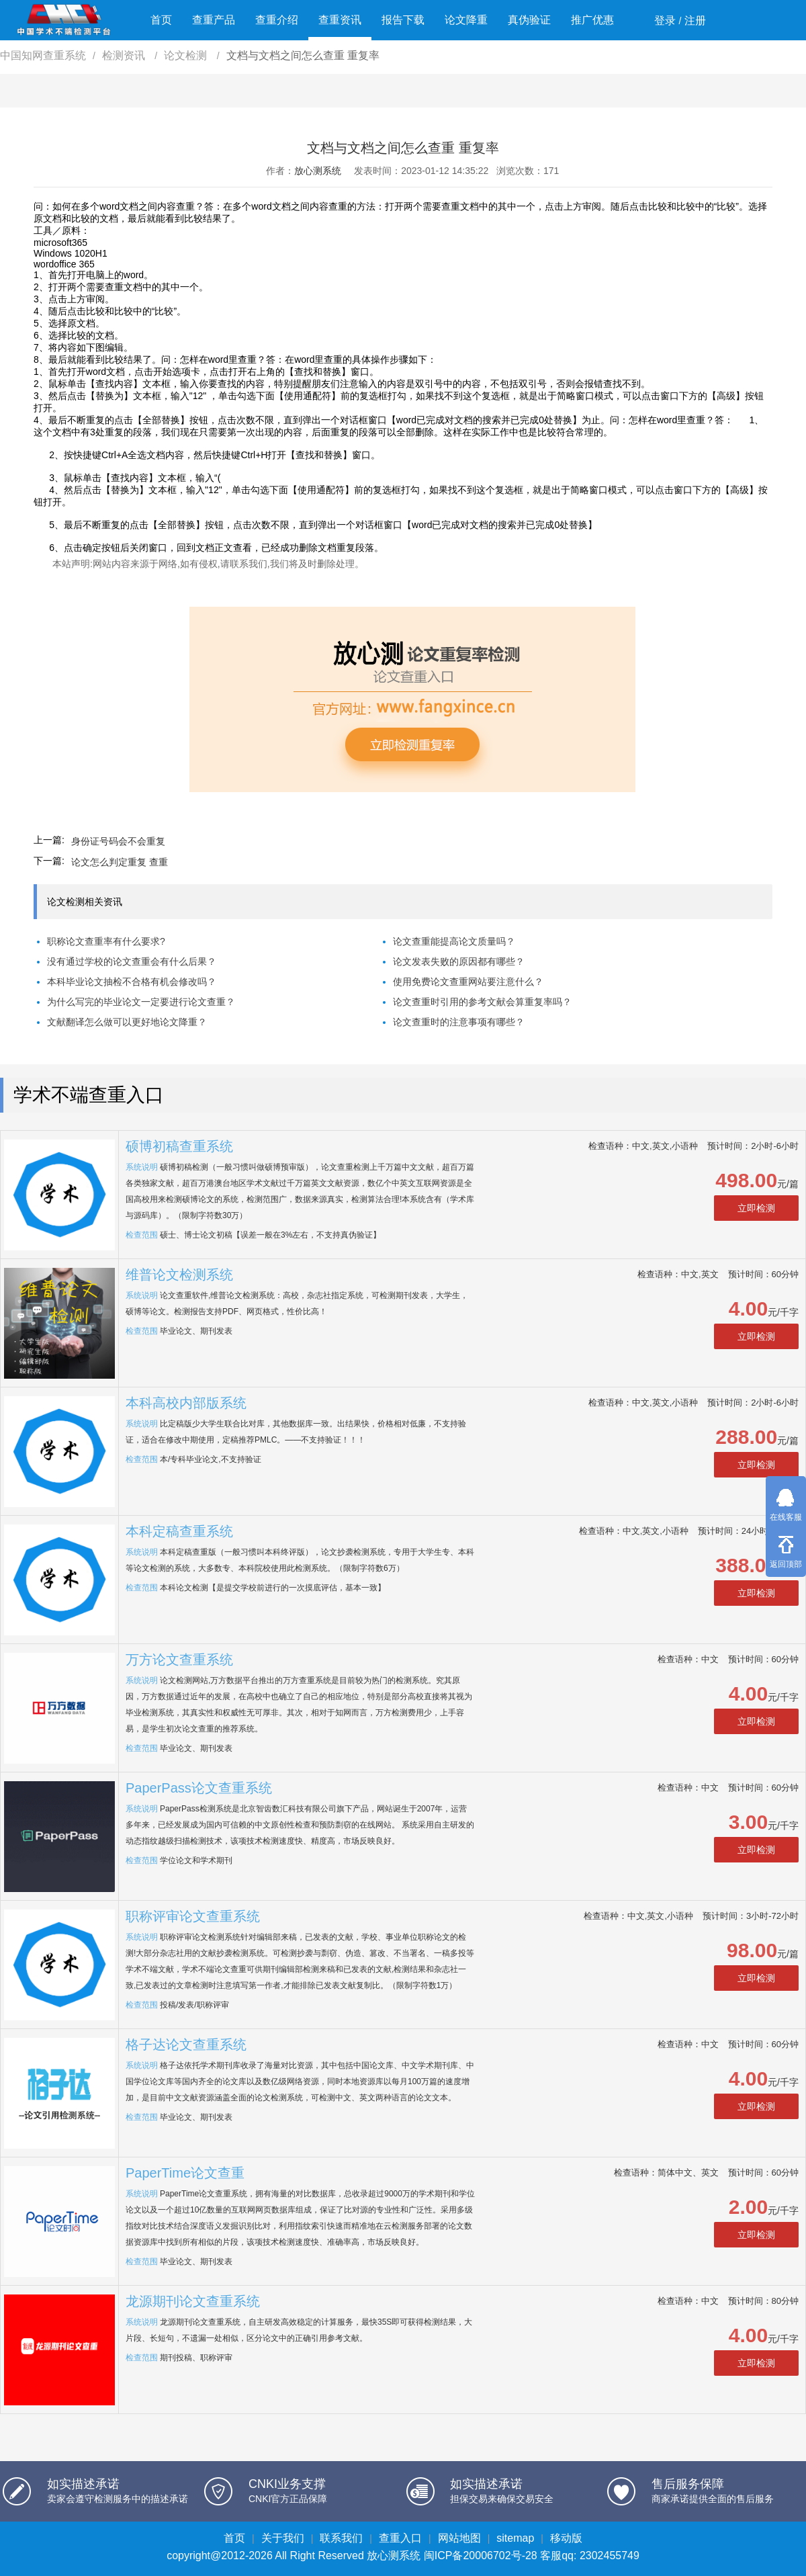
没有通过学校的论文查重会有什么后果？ (131, 961)
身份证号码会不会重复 (118, 841)
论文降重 (466, 20)
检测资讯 (125, 55)
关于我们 (282, 2538)
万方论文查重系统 (179, 1659)
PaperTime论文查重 (185, 2172)
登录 (665, 20)
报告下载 (403, 20)
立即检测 (756, 1208)
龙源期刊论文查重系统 (193, 2301)
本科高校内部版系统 (186, 1403)
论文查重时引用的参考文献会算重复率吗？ (482, 1001)
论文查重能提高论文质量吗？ (454, 941)
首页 (161, 20)
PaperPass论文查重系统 (199, 1787)
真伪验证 (529, 20)
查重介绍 (276, 20)
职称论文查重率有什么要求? (106, 941)
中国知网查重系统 (43, 55)
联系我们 (341, 2538)
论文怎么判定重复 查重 (119, 862)
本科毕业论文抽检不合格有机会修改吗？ (131, 981)
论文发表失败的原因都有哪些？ (459, 961)
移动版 (566, 2538)
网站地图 (459, 2538)
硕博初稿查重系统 (179, 1146)
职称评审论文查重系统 (193, 1916)
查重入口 (400, 2538)
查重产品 (213, 20)
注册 (695, 20)
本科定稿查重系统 (179, 1531)
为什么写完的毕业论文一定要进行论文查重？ (141, 1001)
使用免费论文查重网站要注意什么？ (468, 981)
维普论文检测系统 (179, 1274)
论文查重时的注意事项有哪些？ (459, 1022)
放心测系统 (317, 170)
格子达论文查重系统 (186, 2044)
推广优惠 (592, 20)
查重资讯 (339, 20)
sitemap (515, 2538)
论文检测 (187, 55)
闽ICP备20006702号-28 (480, 2555)
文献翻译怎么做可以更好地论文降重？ (127, 1022)
